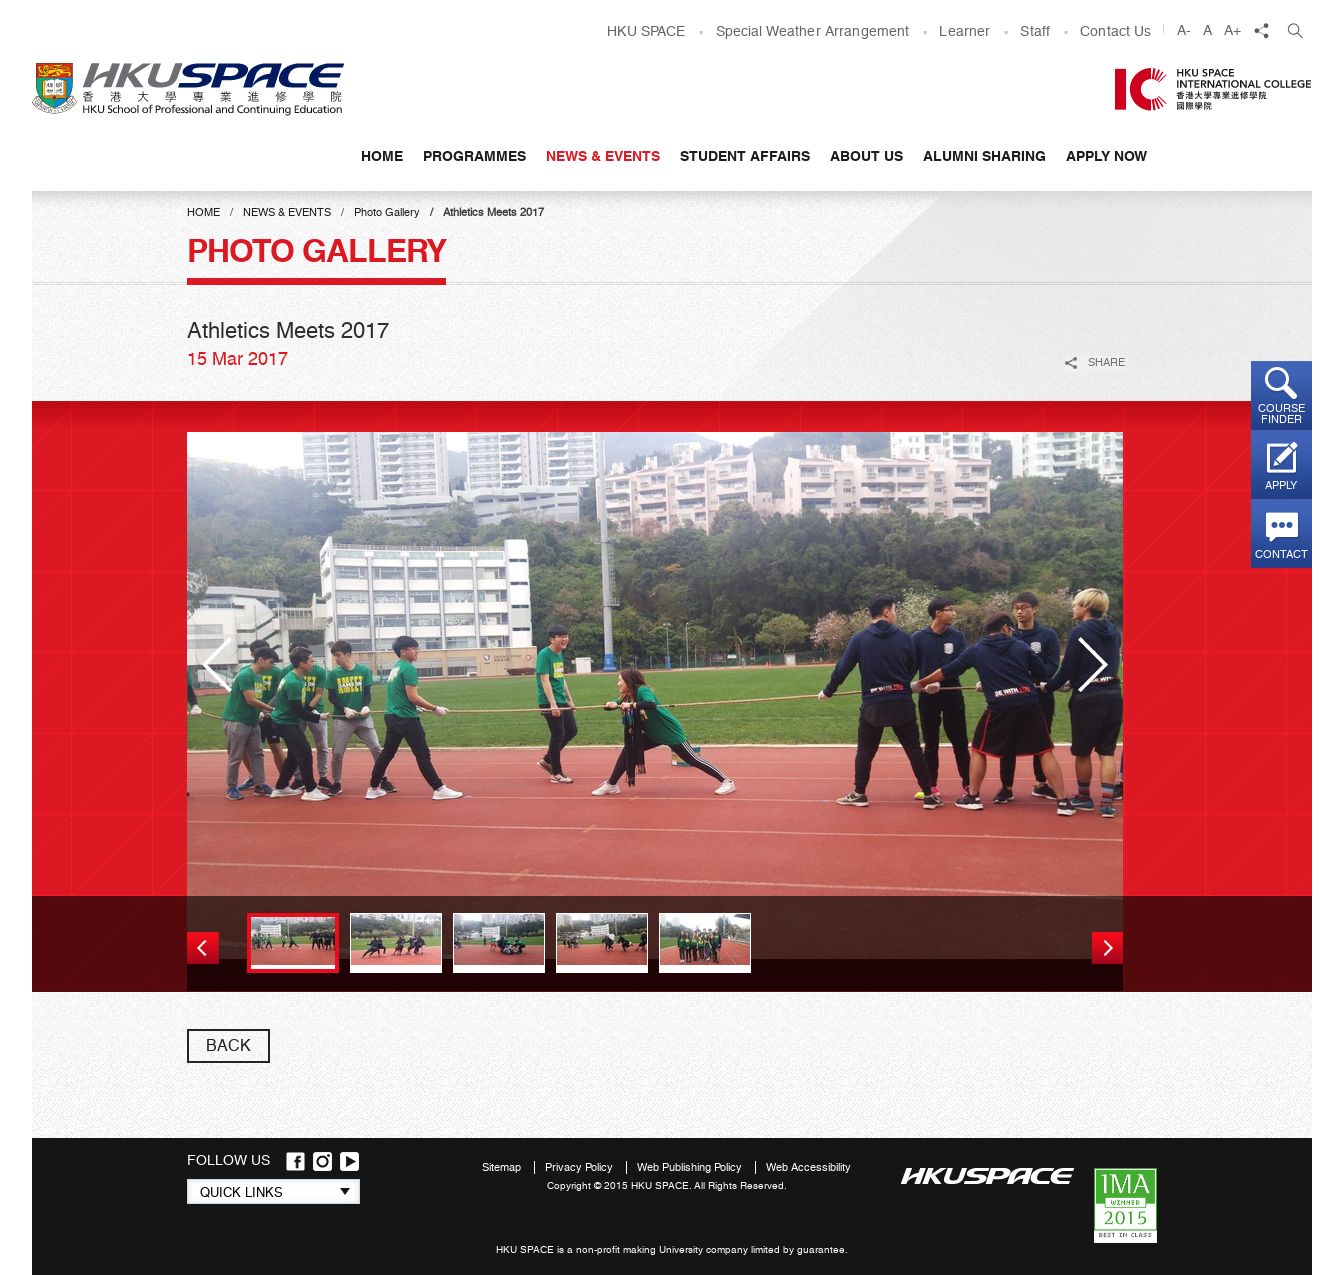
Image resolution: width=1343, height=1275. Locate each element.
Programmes (474, 156)
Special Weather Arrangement (813, 31)
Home (382, 156)
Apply (1281, 485)
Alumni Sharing (984, 156)
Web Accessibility (808, 1167)
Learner (964, 31)
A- (1184, 30)
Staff (1035, 31)
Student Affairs (745, 156)
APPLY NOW (1106, 156)
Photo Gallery (387, 212)
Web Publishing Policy (691, 1167)
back (228, 1045)
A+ (1232, 30)
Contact (1281, 554)
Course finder (1281, 414)
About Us (866, 156)
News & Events (603, 156)
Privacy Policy (580, 1167)
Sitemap (503, 1167)
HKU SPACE (646, 31)
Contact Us (1115, 31)
